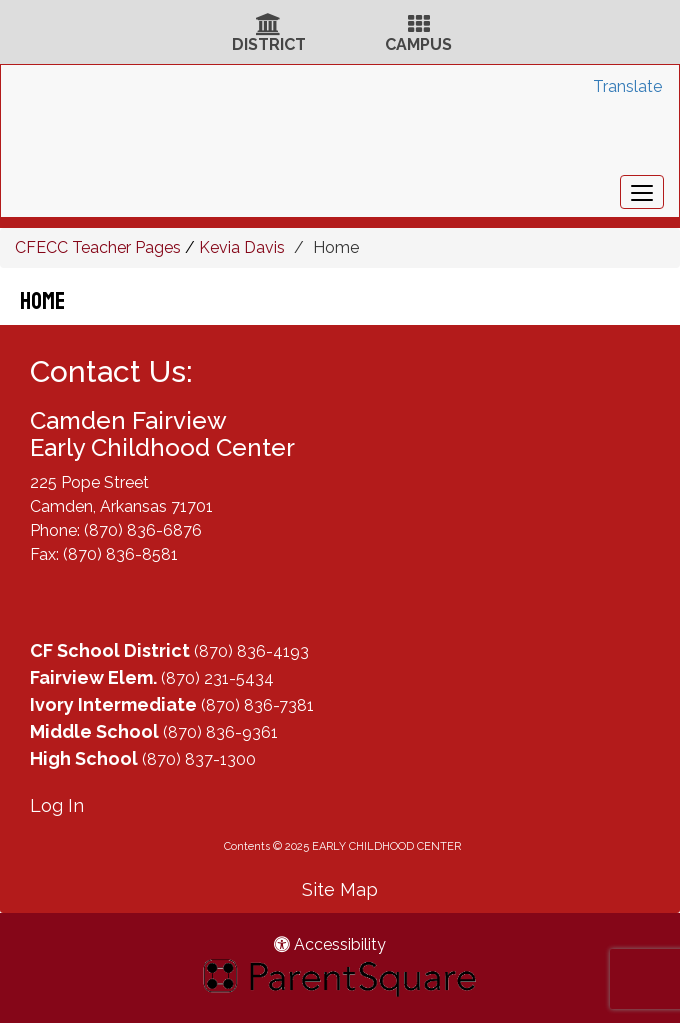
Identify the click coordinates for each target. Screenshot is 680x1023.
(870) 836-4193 (251, 651)
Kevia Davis (242, 247)
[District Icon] (268, 26)
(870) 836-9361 (220, 732)
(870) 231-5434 (217, 678)
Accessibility (330, 944)
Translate (627, 86)
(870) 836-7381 (257, 705)
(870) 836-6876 (143, 530)
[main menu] (642, 192)
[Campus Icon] (419, 26)
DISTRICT (269, 44)
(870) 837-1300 (199, 759)
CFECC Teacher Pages (98, 247)
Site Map (340, 889)
